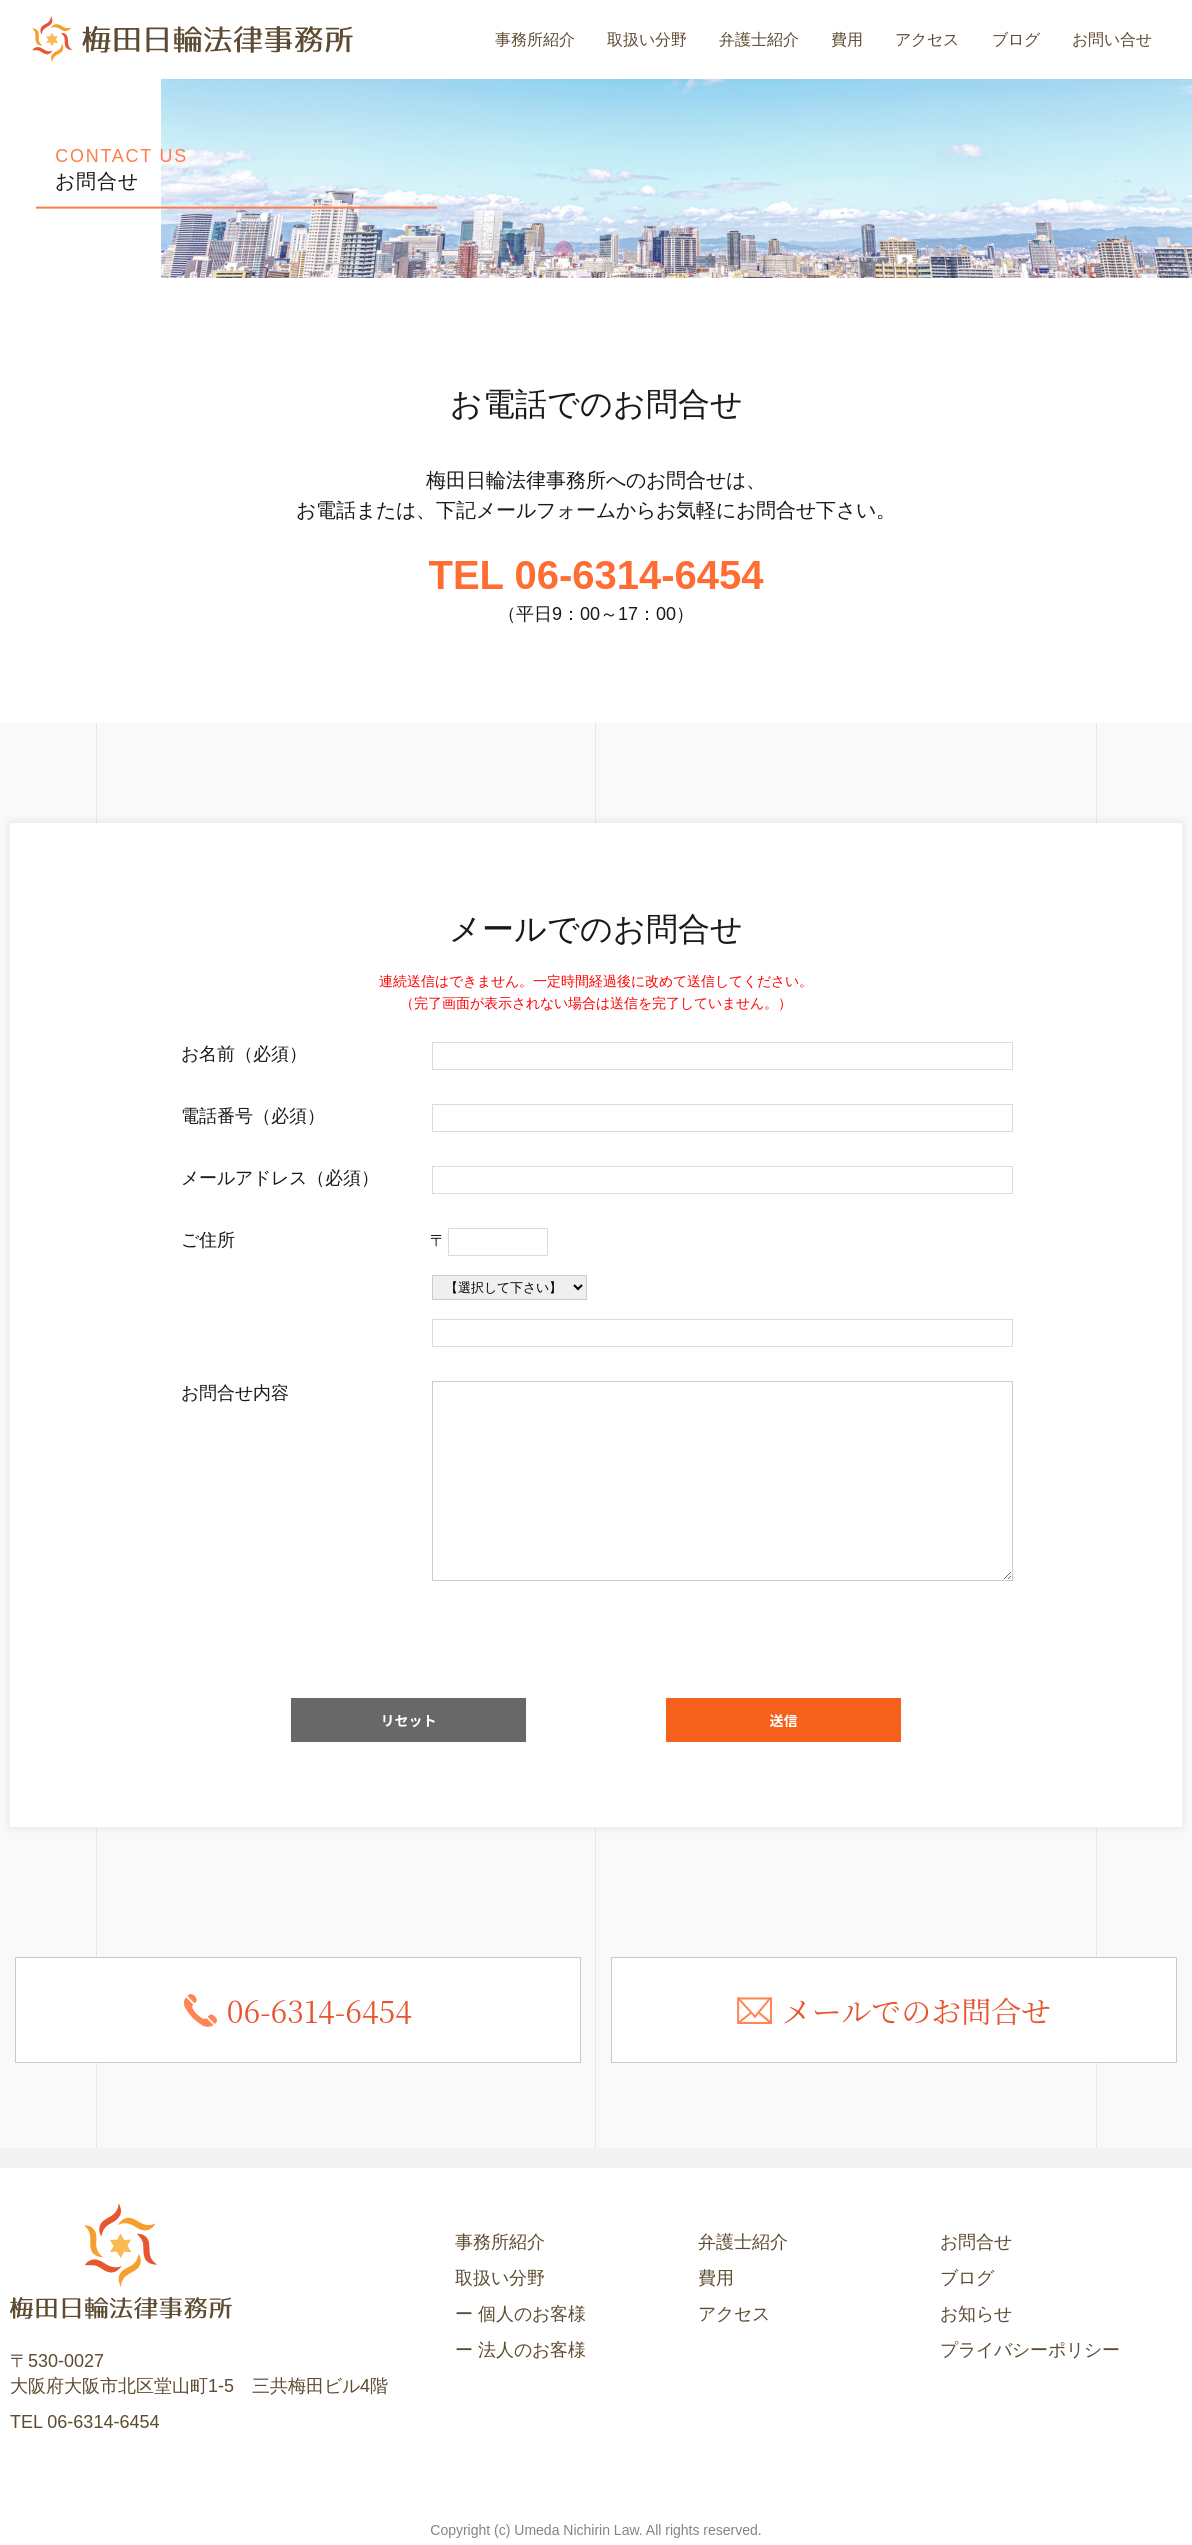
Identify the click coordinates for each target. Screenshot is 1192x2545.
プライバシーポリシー (1030, 2350)
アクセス (927, 39)
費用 (847, 39)
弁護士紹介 (759, 39)
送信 (784, 1720)
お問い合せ (1112, 39)
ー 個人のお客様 (520, 2314)
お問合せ (976, 2242)
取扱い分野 (647, 39)
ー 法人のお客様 (520, 2350)
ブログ (1016, 39)
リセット (409, 1720)
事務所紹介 (535, 39)
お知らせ (976, 2314)
